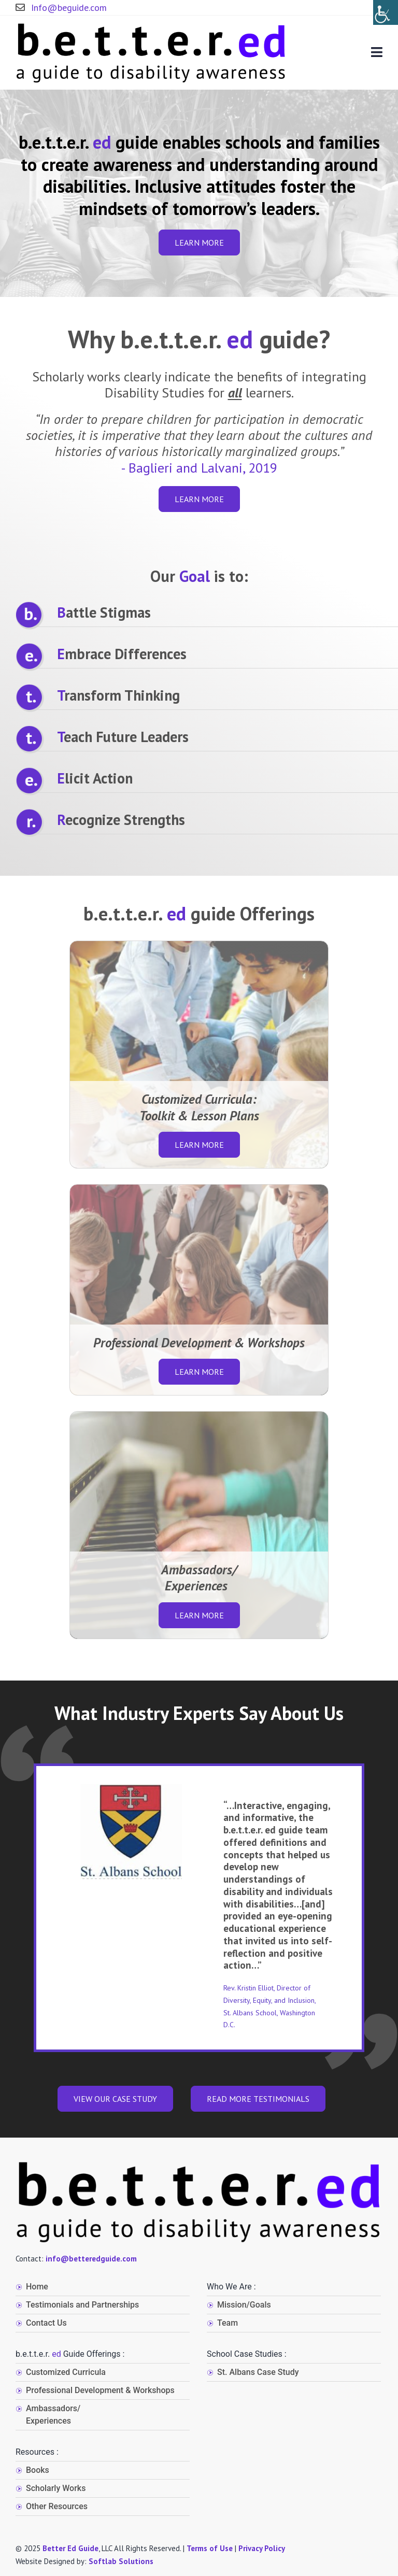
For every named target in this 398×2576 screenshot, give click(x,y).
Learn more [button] (199, 242)
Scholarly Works (56, 2488)
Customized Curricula (66, 2372)
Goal (194, 576)
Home (37, 2287)
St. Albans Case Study (257, 2372)
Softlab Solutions (121, 2561)
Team (227, 2323)
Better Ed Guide (70, 2548)
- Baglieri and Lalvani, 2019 (199, 467)
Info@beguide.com (61, 7)
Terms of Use (210, 2548)
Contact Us (46, 2323)
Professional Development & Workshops (100, 2390)
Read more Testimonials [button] (258, 2099)
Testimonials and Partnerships (82, 2305)
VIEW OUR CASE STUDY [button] (115, 2099)
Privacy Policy (261, 2548)
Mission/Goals (244, 2305)
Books (37, 2470)
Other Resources (57, 2506)
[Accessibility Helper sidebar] (385, 12)
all (235, 392)
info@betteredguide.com (91, 2259)
